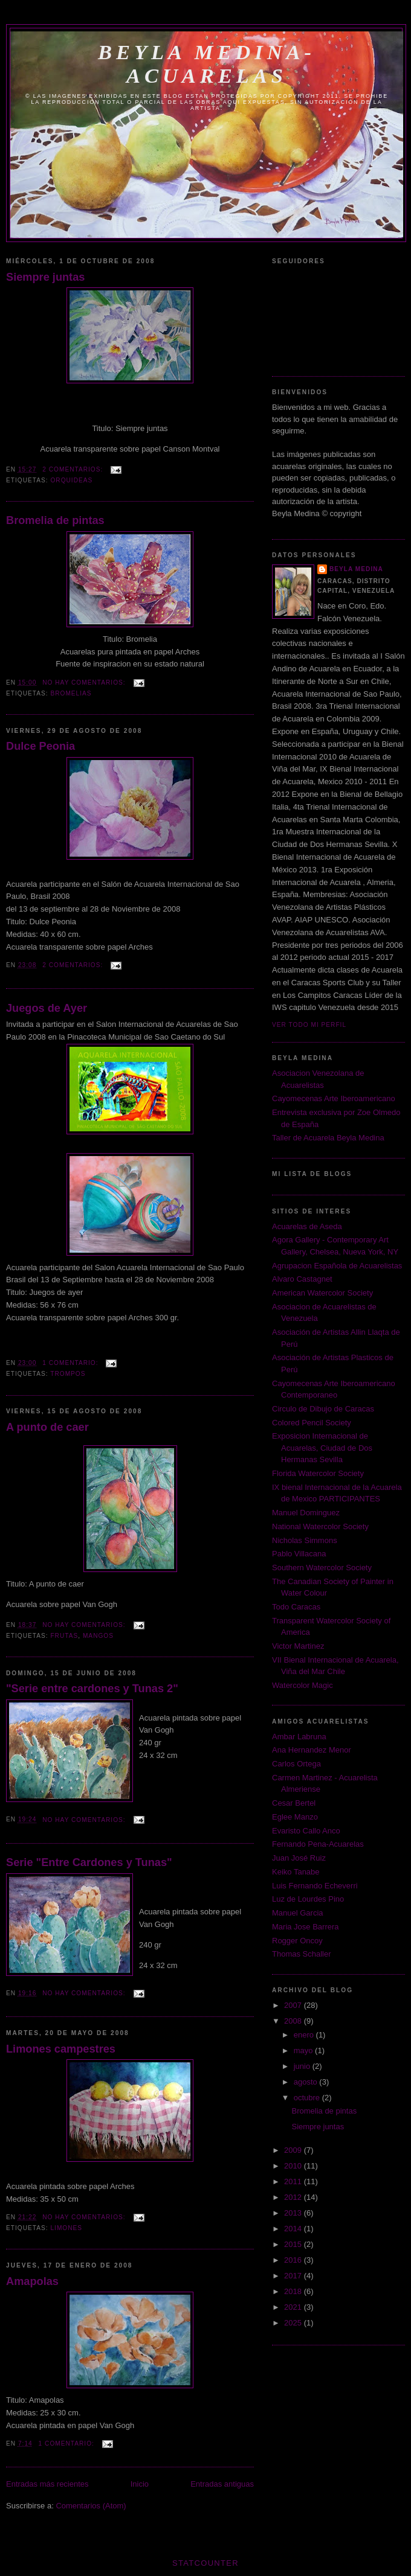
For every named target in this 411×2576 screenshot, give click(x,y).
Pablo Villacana (299, 1553)
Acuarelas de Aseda (307, 1226)
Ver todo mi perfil (309, 1024)
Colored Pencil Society (311, 1422)
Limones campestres (60, 2049)
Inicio (140, 2483)
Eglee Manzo (295, 1816)
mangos (98, 1635)
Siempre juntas (45, 277)
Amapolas (32, 2281)
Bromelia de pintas (55, 520)
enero (305, 2034)
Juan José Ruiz (299, 1857)
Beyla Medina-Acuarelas (207, 63)
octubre (308, 2097)
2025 (294, 2322)
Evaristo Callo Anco (306, 1830)
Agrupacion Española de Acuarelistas (337, 1265)
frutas (64, 1635)
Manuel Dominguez (306, 1512)
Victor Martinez (298, 1646)
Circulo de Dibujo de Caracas (323, 1408)
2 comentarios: (73, 469)
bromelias (70, 693)
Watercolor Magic (302, 1685)
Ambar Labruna (299, 1736)
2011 (294, 2181)
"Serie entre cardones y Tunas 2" (92, 1689)
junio (303, 2066)
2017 (294, 2275)
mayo (304, 2050)
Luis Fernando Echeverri (315, 1885)
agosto (307, 2081)
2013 (294, 2212)
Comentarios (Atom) (91, 2505)
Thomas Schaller (301, 1953)
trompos (67, 1373)
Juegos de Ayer (46, 1008)
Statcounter (205, 2563)
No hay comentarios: (85, 682)
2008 (294, 2020)
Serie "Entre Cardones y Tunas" (89, 1862)
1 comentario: (71, 1363)
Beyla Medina (356, 569)
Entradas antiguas (222, 2483)
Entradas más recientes (47, 2483)
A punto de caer (47, 1427)
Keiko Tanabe (296, 1871)
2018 (294, 2291)
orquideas (71, 480)
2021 (294, 2307)
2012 (294, 2197)
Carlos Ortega (296, 1763)
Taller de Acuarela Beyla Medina (328, 1137)
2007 (294, 2005)
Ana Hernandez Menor (311, 1749)
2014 (294, 2228)
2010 (294, 2165)
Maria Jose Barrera (305, 1926)
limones (66, 2228)
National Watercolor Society (320, 1526)
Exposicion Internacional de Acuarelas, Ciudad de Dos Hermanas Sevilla (322, 1447)
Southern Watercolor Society (322, 1567)
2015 (294, 2244)
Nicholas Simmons (304, 1540)
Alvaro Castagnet (302, 1278)
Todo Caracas (296, 1606)
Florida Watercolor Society (318, 1473)
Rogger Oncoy (297, 1940)
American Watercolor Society (322, 1292)
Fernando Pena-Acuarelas (318, 1844)
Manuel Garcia (297, 1912)
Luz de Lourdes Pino (308, 1898)
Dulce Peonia (40, 746)
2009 (294, 2150)
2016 (294, 2259)
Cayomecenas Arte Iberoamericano (333, 1098)
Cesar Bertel (294, 1802)
